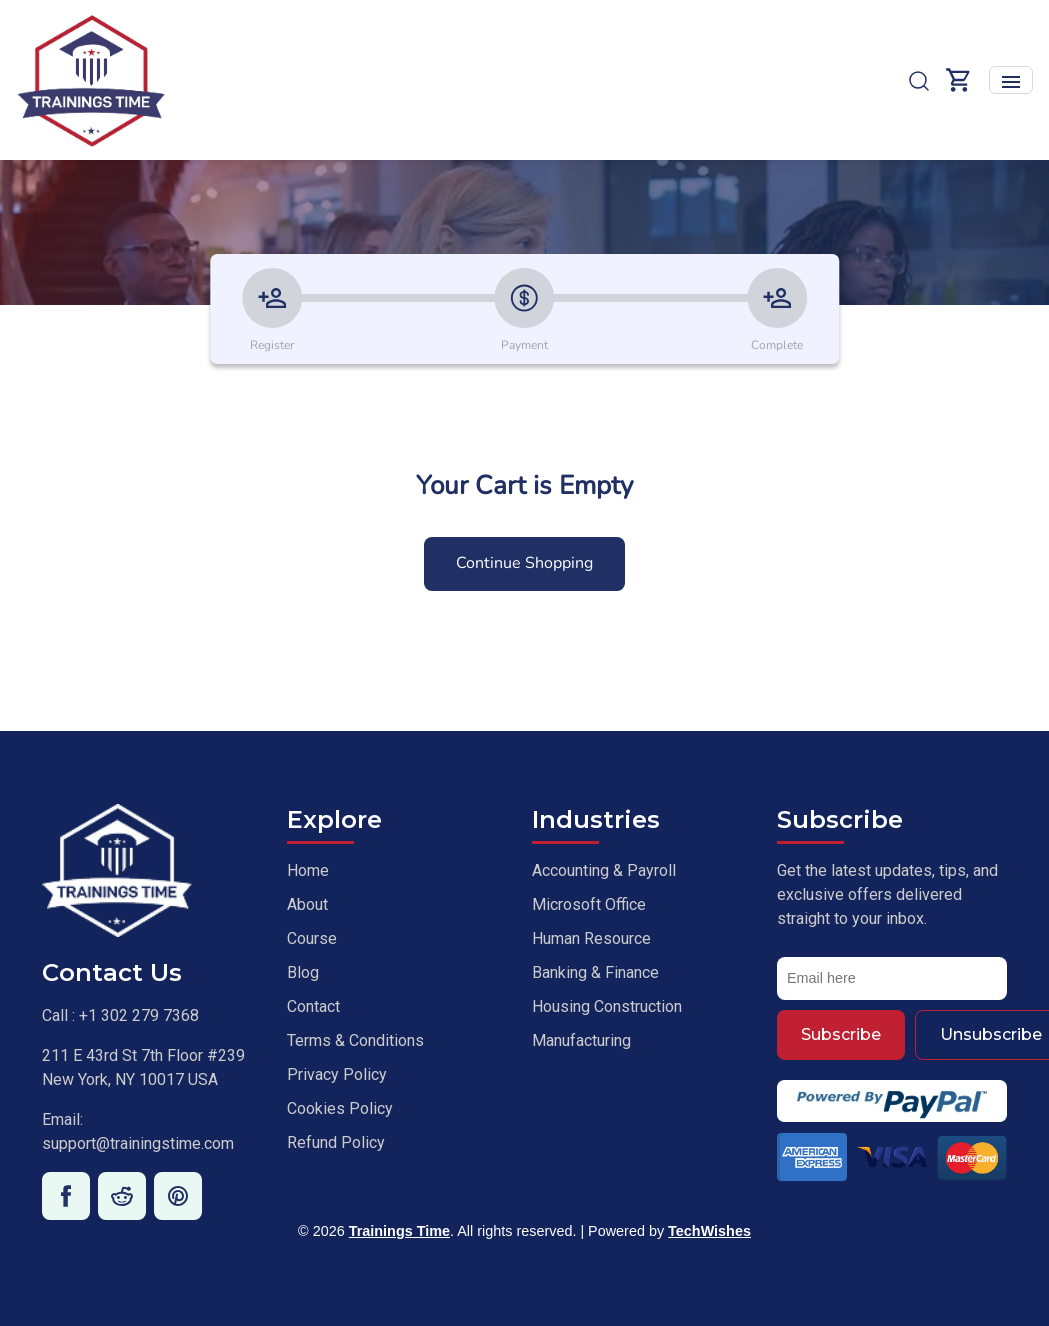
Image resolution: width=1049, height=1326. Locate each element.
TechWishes (709, 1231)
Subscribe (841, 1034)
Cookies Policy (340, 1108)
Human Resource (591, 938)
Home (308, 870)
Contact (313, 1006)
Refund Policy (336, 1142)
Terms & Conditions (355, 1040)
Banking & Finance (595, 972)
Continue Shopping (524, 563)
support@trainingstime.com (138, 1143)
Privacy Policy (337, 1074)
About (307, 904)
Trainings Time (399, 1231)
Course (312, 938)
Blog (303, 972)
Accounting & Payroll (604, 870)
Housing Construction (607, 1006)
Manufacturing (581, 1040)
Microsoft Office (589, 904)
